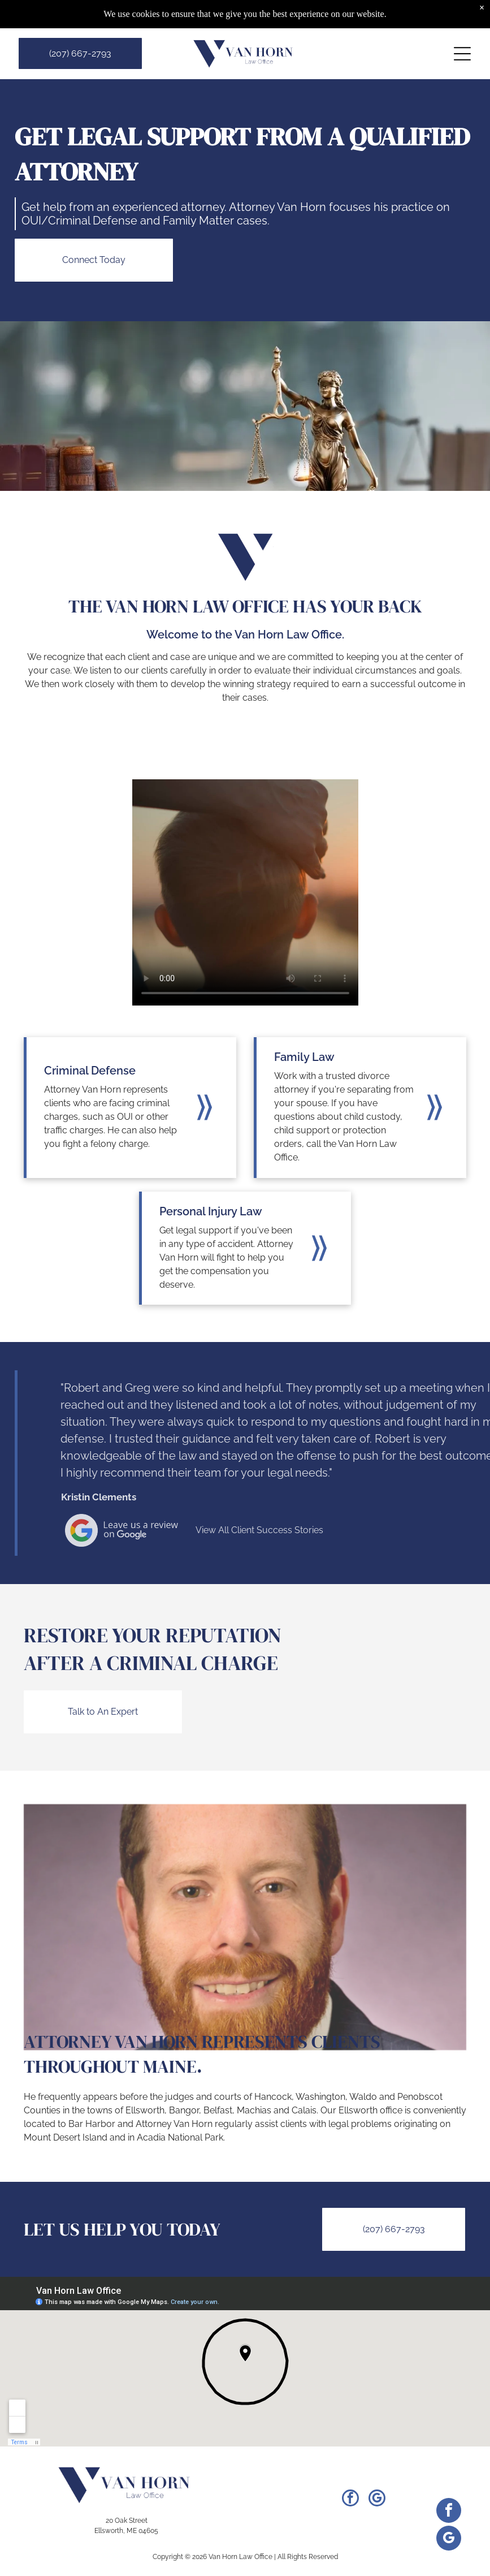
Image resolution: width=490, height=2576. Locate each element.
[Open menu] (462, 53)
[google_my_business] (376, 2499)
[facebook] (350, 2499)
